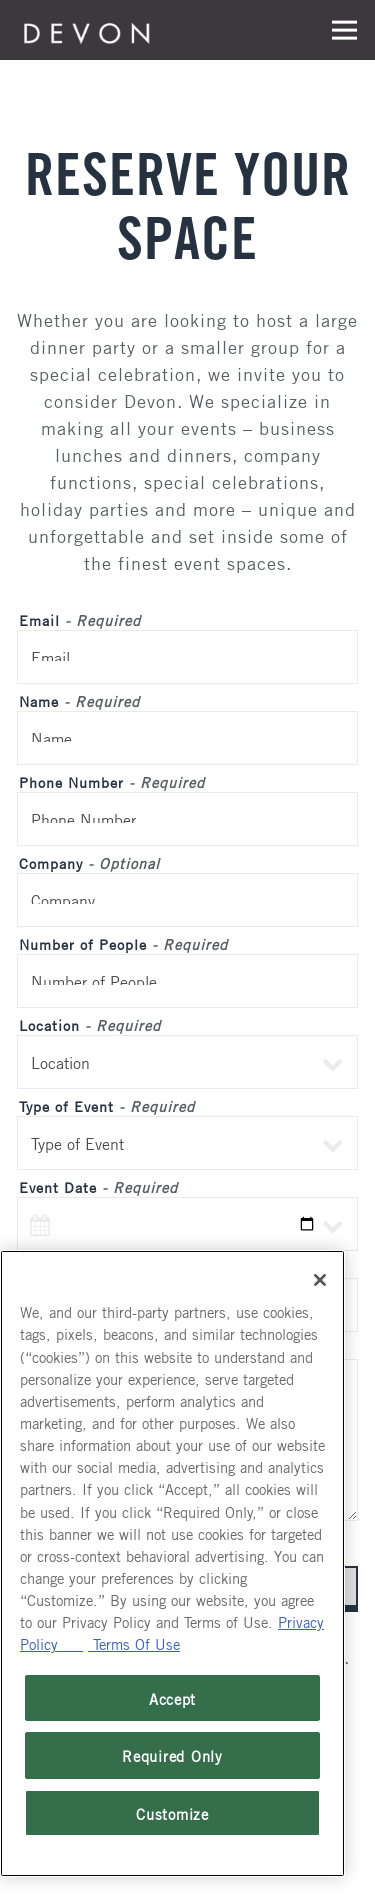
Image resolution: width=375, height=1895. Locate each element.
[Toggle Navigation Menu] (344, 30)
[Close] (320, 1280)
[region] (172, 1563)
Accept (172, 1698)
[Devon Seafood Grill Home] (87, 30)
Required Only (172, 1755)
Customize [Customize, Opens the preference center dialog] (172, 1813)
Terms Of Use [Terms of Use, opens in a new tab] (134, 1643)
